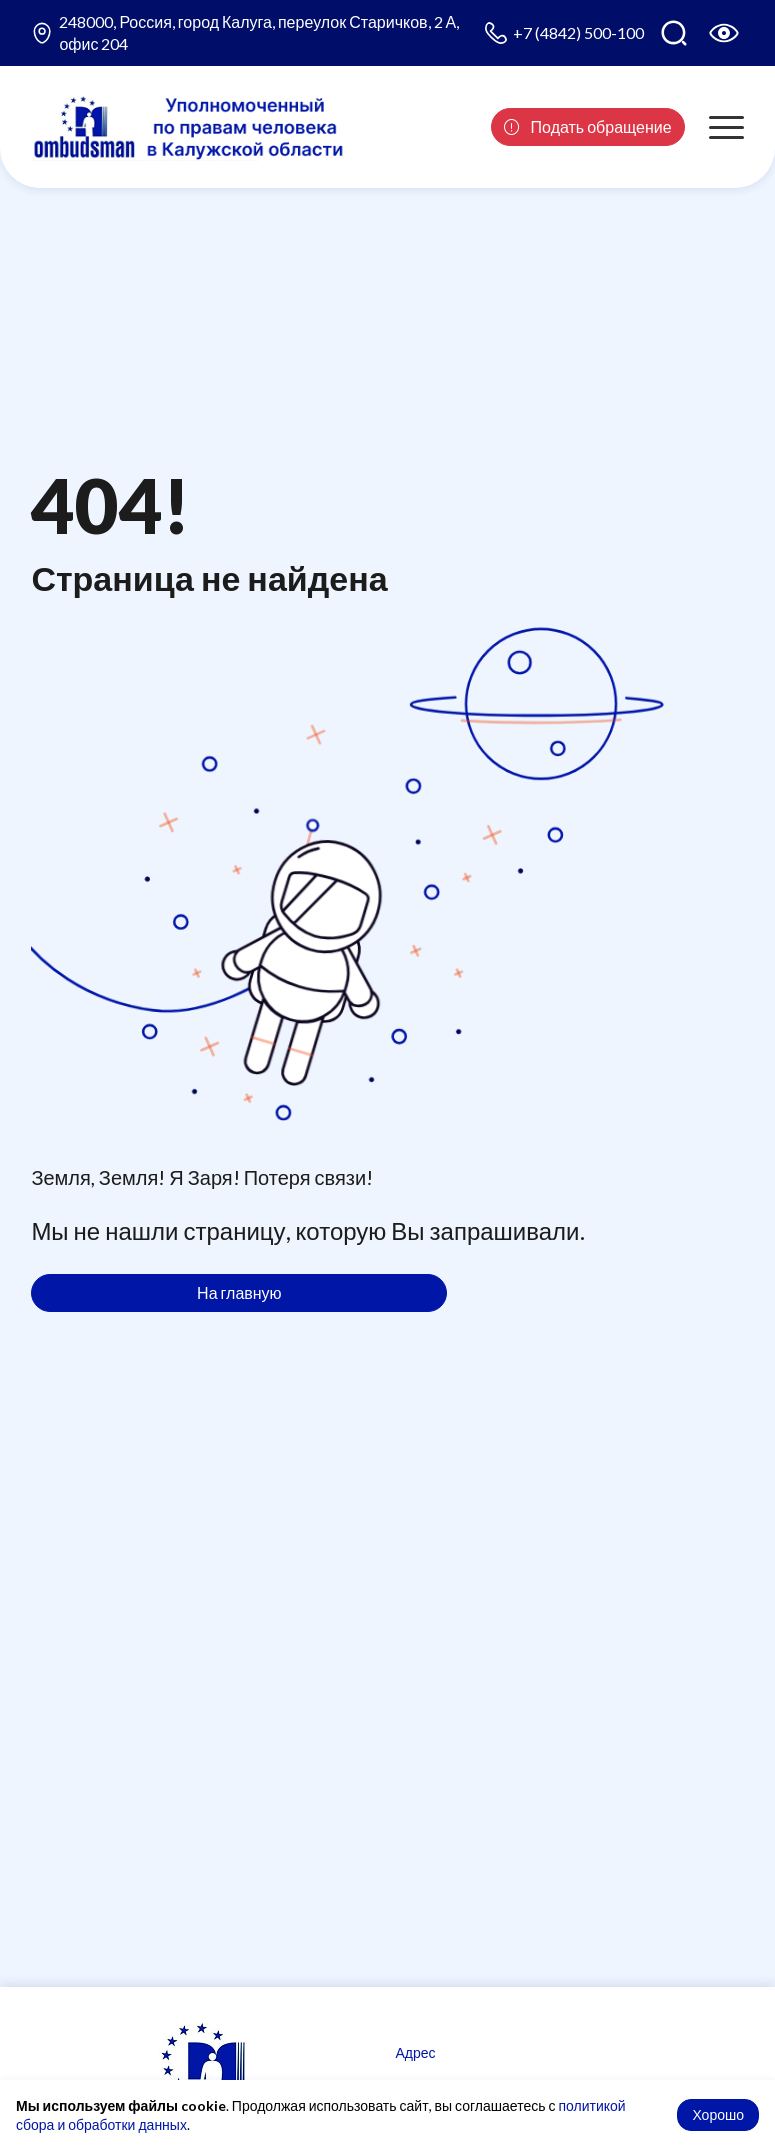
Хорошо (718, 2114)
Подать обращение (588, 126)
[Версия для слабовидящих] (724, 33)
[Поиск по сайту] (674, 33)
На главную (239, 1292)
